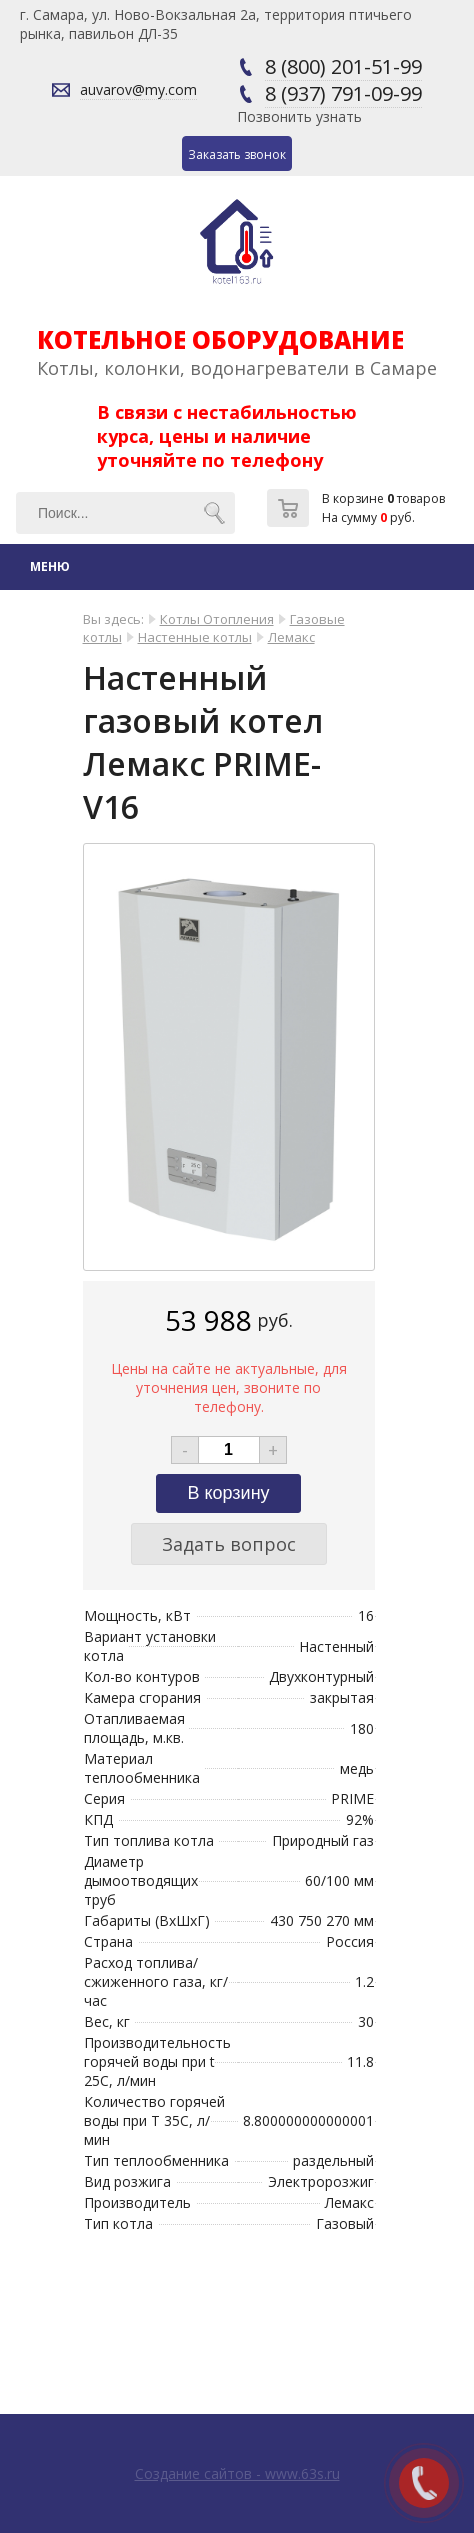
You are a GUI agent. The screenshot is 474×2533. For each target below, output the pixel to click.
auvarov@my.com (138, 89)
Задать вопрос (229, 1544)
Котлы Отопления (217, 619)
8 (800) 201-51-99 (343, 66)
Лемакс (291, 637)
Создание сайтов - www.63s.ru (237, 2473)
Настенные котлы (195, 637)
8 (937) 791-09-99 (343, 93)
